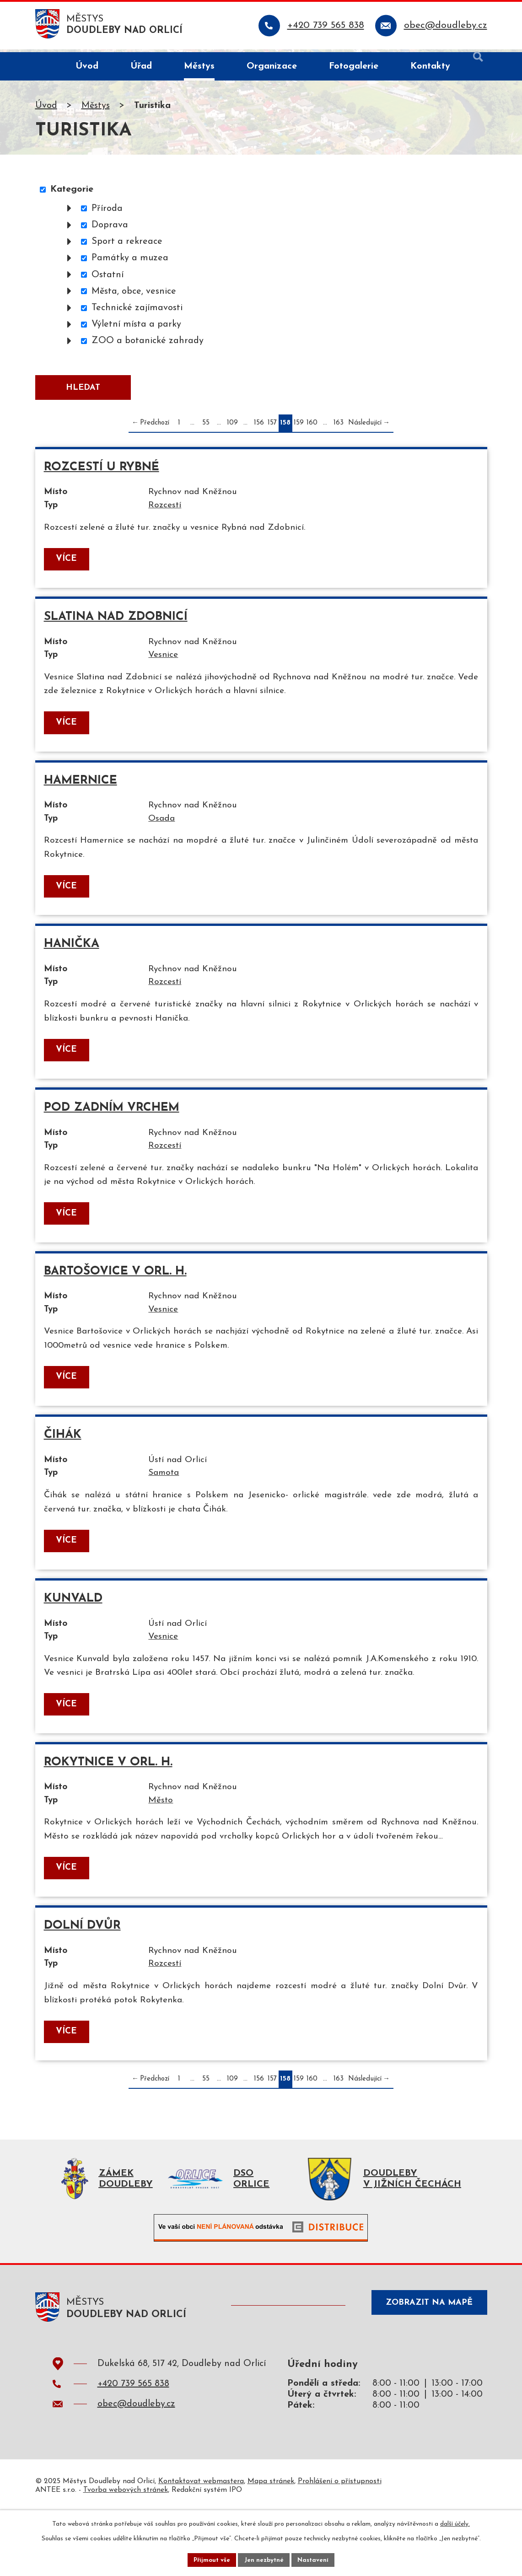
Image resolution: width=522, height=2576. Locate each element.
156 (259, 429)
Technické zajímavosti (137, 310)
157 (272, 429)
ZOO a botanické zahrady (147, 343)
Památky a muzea (129, 260)
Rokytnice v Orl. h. (108, 1799)
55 (206, 429)
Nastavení (315, 2559)
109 (232, 429)
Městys (95, 108)
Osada (168, 833)
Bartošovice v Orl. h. (115, 1297)
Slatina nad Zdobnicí (116, 626)
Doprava (109, 227)
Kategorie (71, 192)
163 (339, 429)
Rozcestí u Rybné (102, 474)
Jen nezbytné (264, 2559)
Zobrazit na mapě (424, 2369)
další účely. (455, 2522)
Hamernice (81, 794)
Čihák (63, 1464)
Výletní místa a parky (136, 327)
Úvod (46, 108)
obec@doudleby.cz (136, 2468)
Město (166, 1839)
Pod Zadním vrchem (112, 1129)
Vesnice (169, 666)
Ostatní (107, 277)
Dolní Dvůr (82, 1982)
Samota (171, 1503)
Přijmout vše (210, 2559)
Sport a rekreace (126, 244)
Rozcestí (171, 513)
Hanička (72, 962)
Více (66, 568)
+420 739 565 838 (133, 2448)
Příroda (107, 210)
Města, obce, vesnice (133, 293)
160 (312, 429)
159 (299, 429)
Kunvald (73, 1632)
